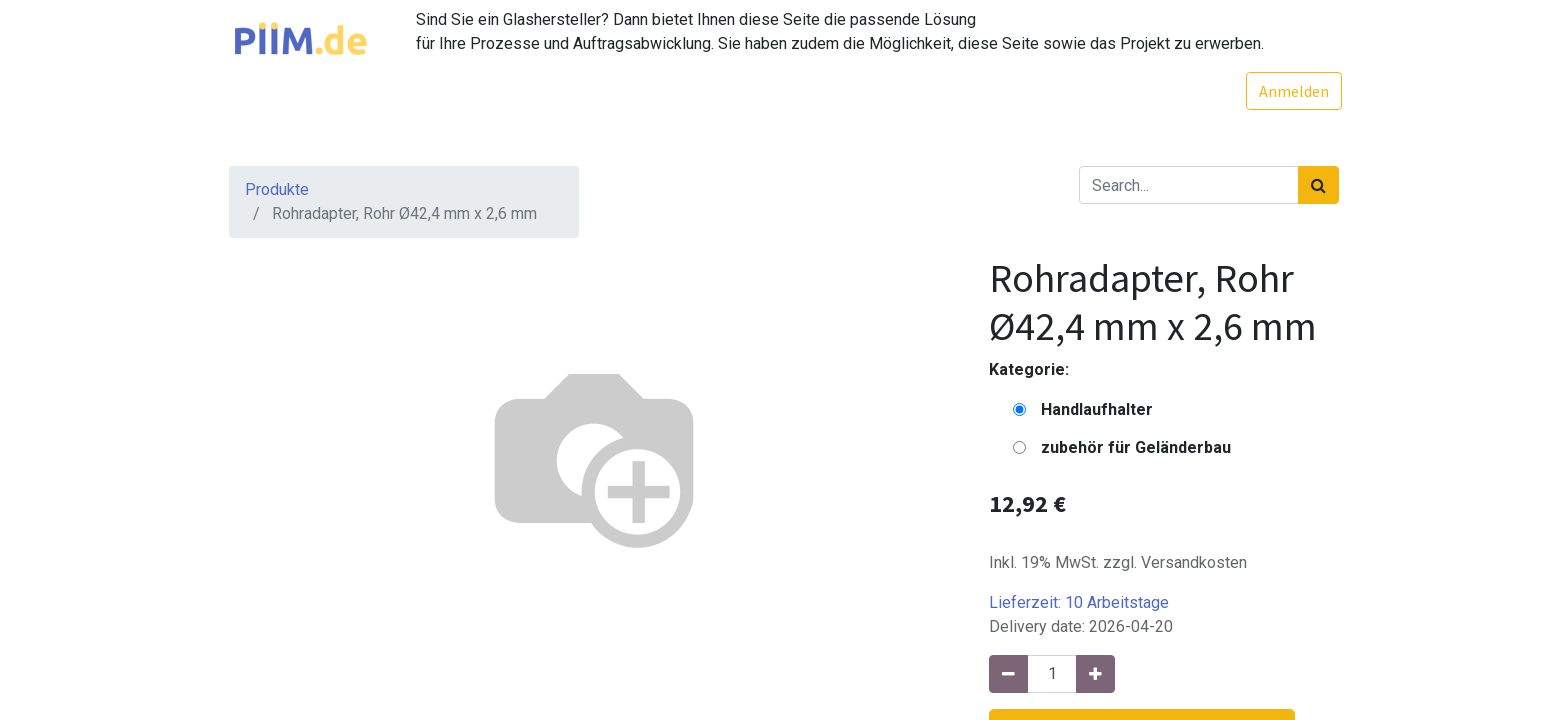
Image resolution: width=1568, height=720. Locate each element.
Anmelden (1291, 91)
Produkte (277, 189)
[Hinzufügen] (1095, 674)
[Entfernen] (1008, 674)
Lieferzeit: (1079, 602)
